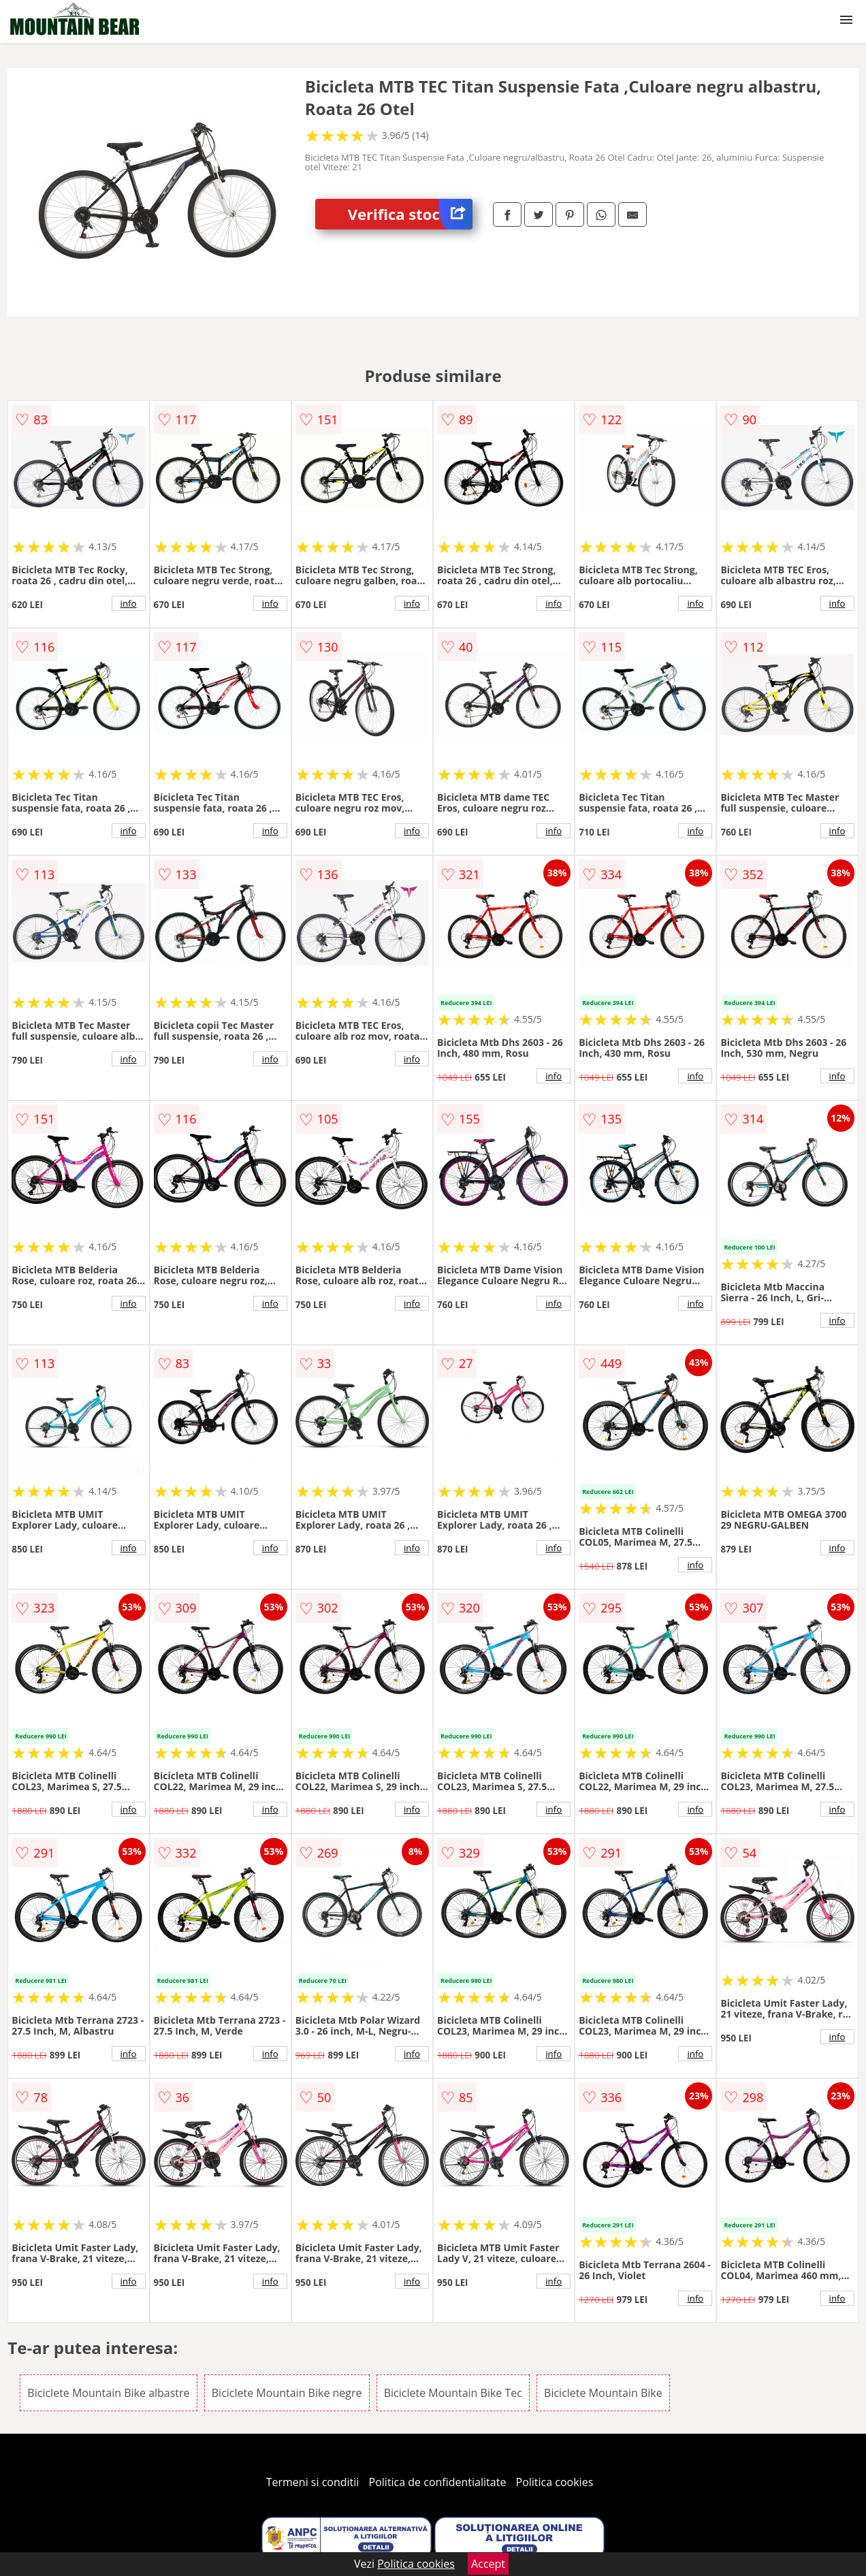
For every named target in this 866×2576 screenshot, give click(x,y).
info (129, 603)
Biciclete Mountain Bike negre (287, 2392)
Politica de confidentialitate (438, 2482)
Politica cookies (555, 2482)
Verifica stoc (410, 214)
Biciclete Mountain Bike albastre (108, 2392)
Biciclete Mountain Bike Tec (453, 2392)
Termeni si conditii (312, 2482)
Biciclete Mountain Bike (603, 2392)
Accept (488, 2563)
